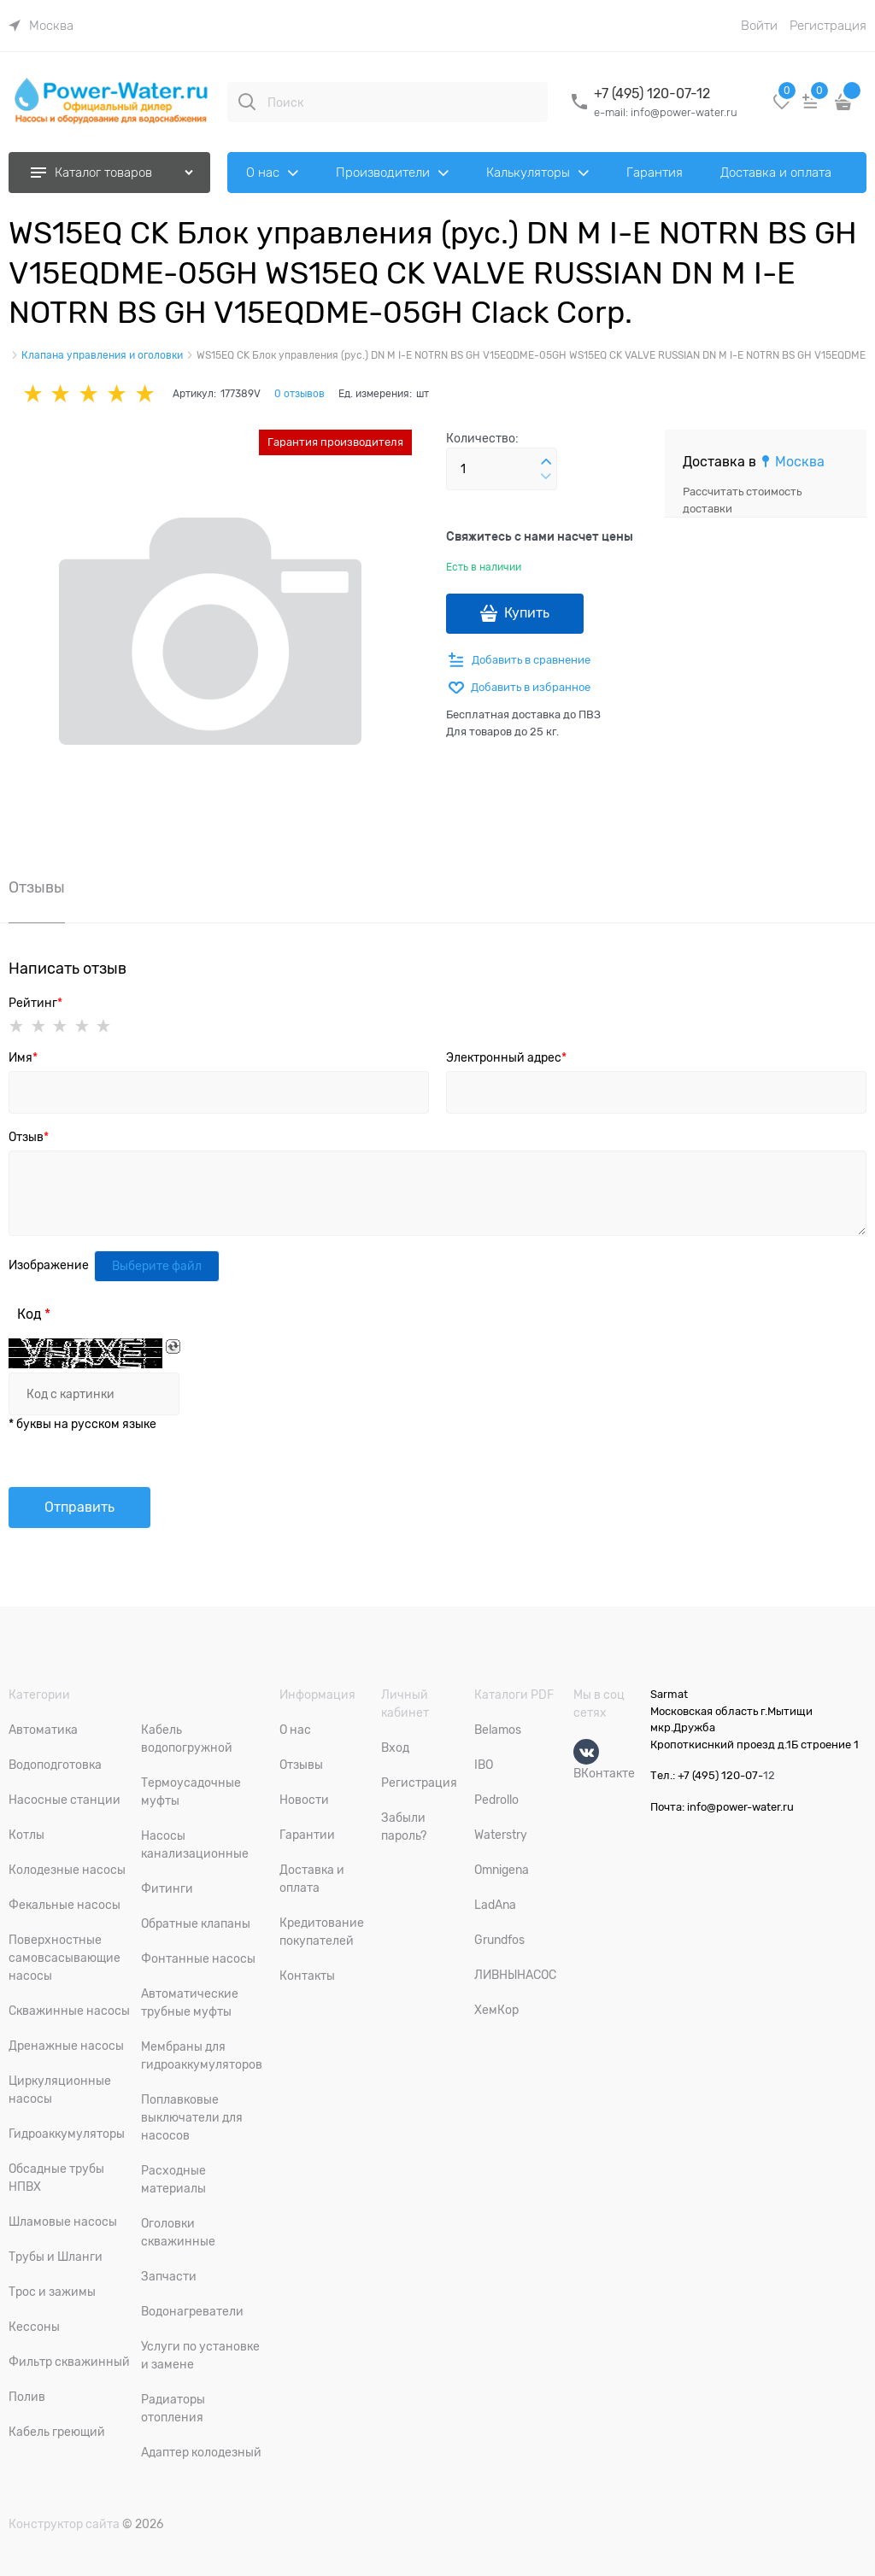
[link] (41, 25)
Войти (759, 25)
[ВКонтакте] (586, 1752)
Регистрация (828, 25)
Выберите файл (157, 1266)
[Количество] (501, 469)
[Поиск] (247, 101)
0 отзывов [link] (299, 394)
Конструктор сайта (64, 2524)
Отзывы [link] (37, 888)
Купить (526, 613)
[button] (546, 462)
